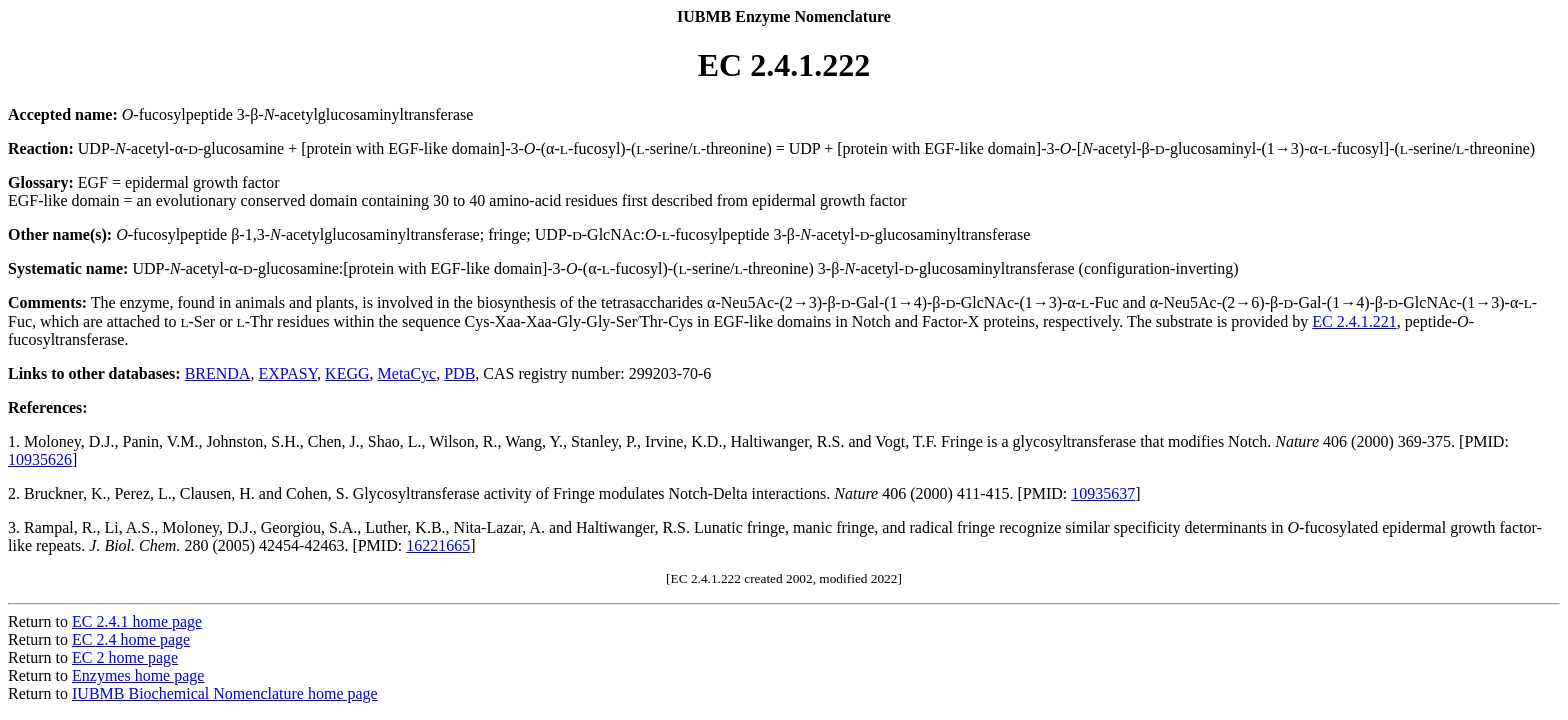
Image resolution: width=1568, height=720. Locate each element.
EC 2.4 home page (131, 639)
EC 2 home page (125, 657)
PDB (459, 373)
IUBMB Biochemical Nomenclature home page (225, 693)
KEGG (347, 373)
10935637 (1103, 493)
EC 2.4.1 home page (137, 621)
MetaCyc (407, 373)
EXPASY (287, 373)
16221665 (438, 545)
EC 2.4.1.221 (1354, 321)
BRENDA (218, 373)
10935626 (40, 459)
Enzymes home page (138, 675)
